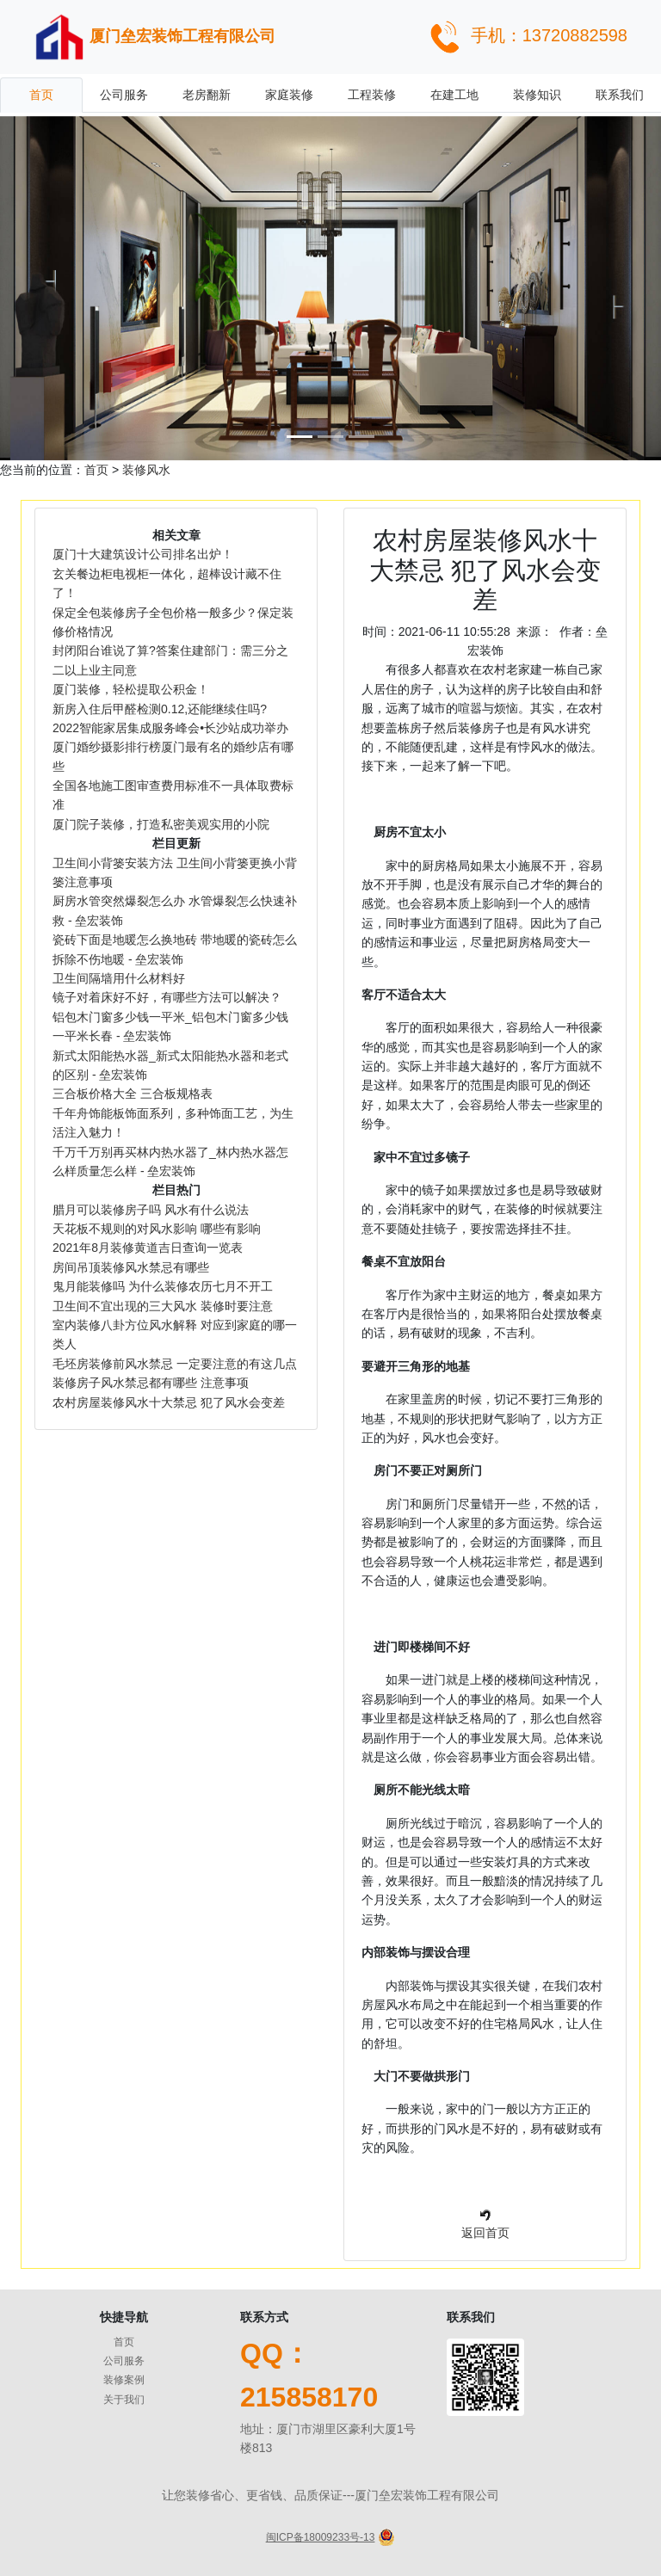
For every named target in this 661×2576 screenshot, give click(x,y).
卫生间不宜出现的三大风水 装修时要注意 (163, 1306)
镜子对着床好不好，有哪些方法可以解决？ (167, 997)
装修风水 (146, 470)
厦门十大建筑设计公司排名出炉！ (143, 554)
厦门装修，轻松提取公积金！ (131, 689)
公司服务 (124, 95)
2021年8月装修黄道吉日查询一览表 (148, 1247)
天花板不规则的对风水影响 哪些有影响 (157, 1229)
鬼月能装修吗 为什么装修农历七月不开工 (163, 1286)
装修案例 (124, 2380)
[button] (49, 288)
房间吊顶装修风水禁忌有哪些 (131, 1267)
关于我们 (124, 2400)
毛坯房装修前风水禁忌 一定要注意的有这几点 (175, 1364)
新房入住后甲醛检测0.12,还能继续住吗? (160, 709)
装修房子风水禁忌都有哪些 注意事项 (164, 1383)
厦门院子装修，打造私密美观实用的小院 (161, 824)
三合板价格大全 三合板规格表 (133, 1093)
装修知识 (537, 95)
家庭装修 (289, 95)
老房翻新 (206, 95)
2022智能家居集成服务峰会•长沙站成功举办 (170, 728)
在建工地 (454, 95)
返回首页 (485, 2233)
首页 (41, 95)
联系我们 (620, 95)
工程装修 (372, 95)
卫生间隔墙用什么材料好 (119, 978)
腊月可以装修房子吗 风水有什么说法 (151, 1210)
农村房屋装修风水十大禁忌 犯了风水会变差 (169, 1402)
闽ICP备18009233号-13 (320, 2537)
